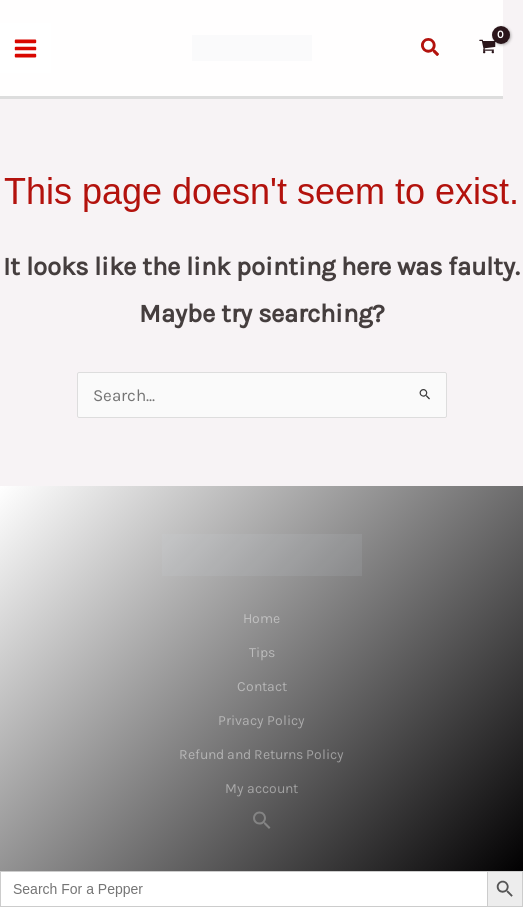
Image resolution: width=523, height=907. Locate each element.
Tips (262, 652)
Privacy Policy (261, 720)
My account (261, 788)
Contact (262, 686)
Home (261, 618)
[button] (431, 48)
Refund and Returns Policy (261, 754)
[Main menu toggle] (25, 48)
